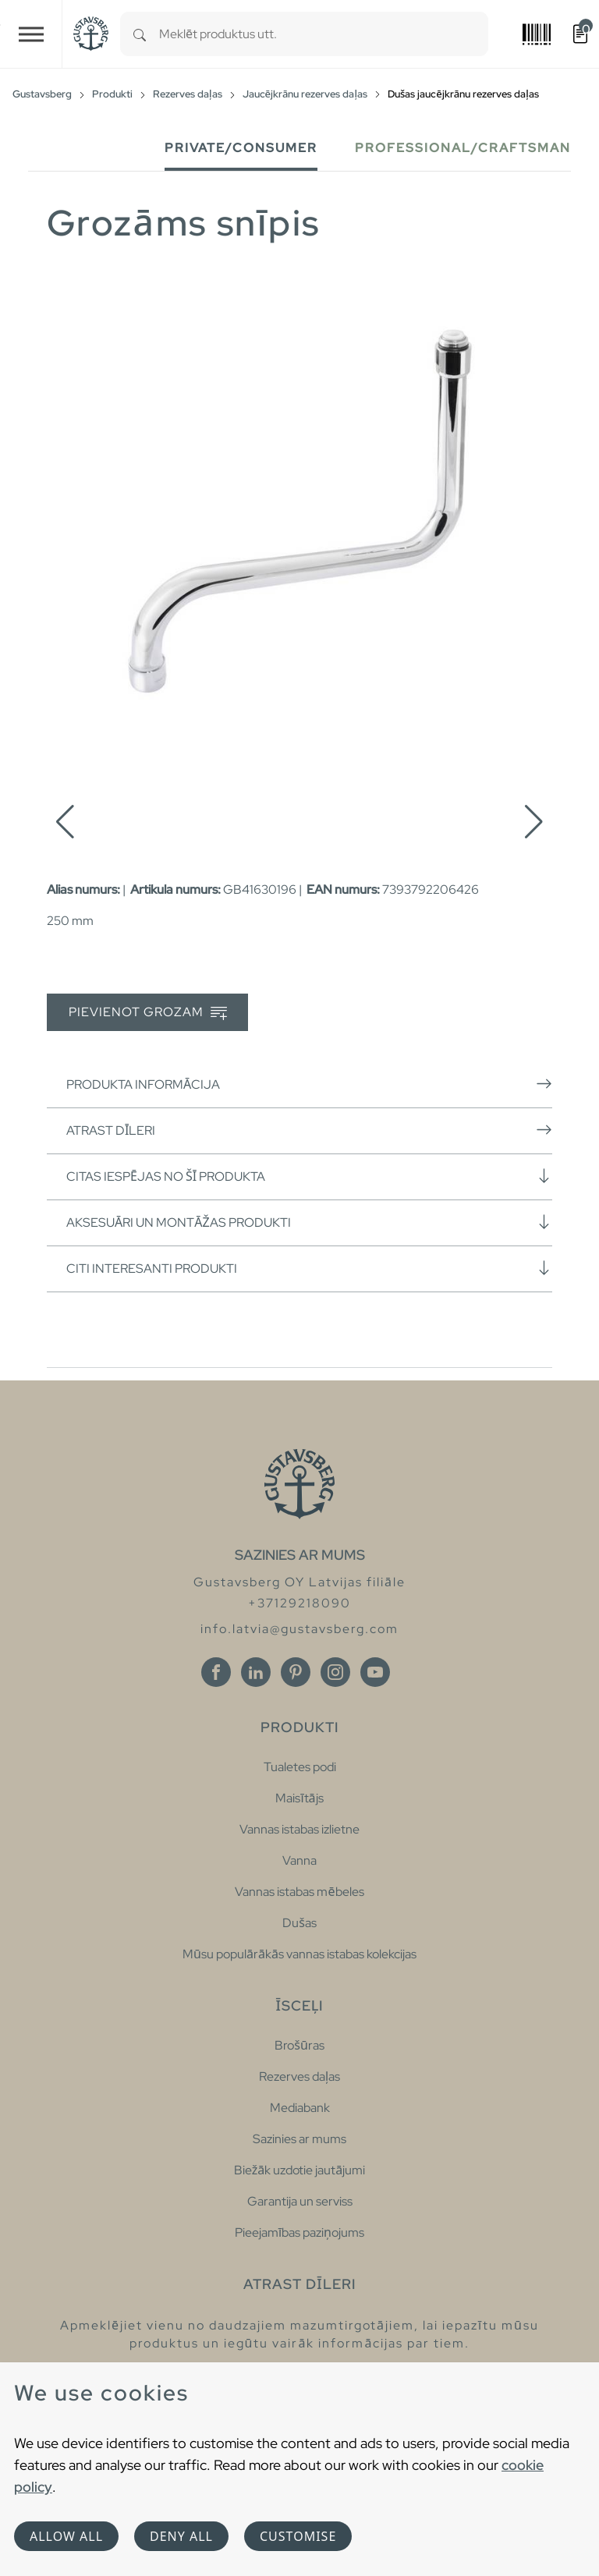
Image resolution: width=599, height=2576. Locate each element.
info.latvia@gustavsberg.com (299, 1629)
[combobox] (323, 34)
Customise (298, 2536)
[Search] (139, 34)
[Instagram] (335, 1672)
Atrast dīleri (309, 1130)
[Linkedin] (256, 1672)
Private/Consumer (241, 148)
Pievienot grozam (148, 1013)
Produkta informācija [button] (309, 1084)
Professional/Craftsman (463, 148)
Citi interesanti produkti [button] (309, 1268)
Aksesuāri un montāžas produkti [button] (309, 1222)
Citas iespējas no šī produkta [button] (309, 1176)
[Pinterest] (295, 1672)
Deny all (181, 2536)
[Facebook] (216, 1672)
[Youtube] (375, 1672)
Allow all (66, 2536)
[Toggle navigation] (31, 34)
